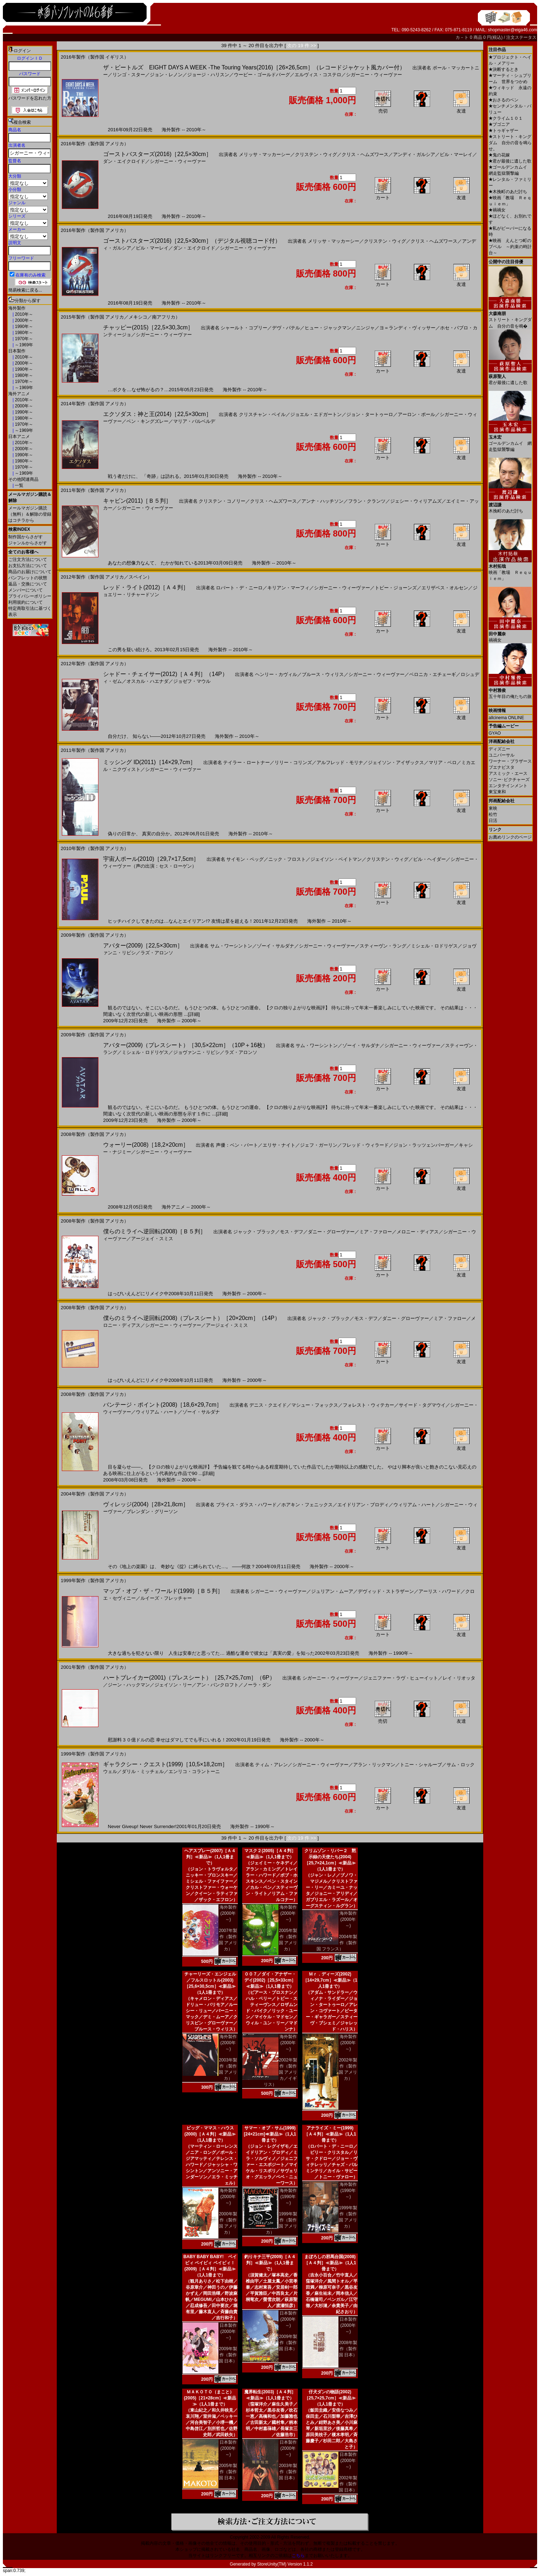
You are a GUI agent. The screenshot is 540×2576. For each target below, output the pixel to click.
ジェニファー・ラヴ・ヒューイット (400, 1678)
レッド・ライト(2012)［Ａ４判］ (146, 587)
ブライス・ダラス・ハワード (246, 1504)
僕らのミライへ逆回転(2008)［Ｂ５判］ (154, 1231)
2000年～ (23, 320)
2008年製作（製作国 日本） (348, 2348)
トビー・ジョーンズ (396, 587)
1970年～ (23, 338)
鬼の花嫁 (499, 154)
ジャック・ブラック (254, 1231)
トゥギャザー (503, 130)
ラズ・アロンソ (156, 952)
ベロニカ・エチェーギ (432, 674)
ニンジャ (365, 327)
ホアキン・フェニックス (307, 1504)
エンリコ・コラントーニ (194, 1771)
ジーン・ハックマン (129, 1684)
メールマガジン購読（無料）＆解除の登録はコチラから (29, 514)
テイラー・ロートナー (246, 762)
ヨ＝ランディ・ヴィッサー (407, 327)
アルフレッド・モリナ (340, 762)
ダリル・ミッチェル (143, 1771)
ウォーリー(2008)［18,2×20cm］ (146, 1145)
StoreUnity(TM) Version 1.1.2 (285, 2564)
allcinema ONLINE (506, 717)
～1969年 (23, 344)
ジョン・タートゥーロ (369, 414)
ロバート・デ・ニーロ (239, 587)
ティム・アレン (271, 1764)
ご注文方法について (27, 559)
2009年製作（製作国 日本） (228, 2354)
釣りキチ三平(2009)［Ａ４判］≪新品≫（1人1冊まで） (270, 2262)
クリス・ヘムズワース (365, 154)
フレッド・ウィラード (365, 1145)
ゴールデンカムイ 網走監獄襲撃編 (510, 440)
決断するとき (503, 69)
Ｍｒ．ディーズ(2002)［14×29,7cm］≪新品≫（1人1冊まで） (330, 1980)
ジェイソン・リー (173, 1684)
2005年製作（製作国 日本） (228, 2471)
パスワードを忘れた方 (29, 98)
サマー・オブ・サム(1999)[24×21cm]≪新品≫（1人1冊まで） (270, 2134)
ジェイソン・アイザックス (396, 762)
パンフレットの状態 (27, 577)
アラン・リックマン (374, 1764)
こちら (298, 2555)
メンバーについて (25, 590)
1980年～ (23, 332)
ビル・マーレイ (456, 154)
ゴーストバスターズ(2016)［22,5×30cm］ (157, 154)
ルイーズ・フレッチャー (166, 1598)
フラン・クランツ (367, 501)
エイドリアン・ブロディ (363, 1504)
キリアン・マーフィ (288, 587)
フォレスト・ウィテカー (368, 1405)
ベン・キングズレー (147, 421)
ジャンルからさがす (27, 542)
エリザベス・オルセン (444, 587)
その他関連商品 (23, 479)
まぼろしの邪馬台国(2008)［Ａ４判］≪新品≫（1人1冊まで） (330, 2262)
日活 (493, 820)
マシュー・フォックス (314, 1405)
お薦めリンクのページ (510, 837)
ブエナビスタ (501, 767)
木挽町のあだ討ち (508, 191)
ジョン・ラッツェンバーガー (423, 1145)
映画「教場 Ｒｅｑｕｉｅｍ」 (510, 569)
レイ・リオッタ (459, 1678)
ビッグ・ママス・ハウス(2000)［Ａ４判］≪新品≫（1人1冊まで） (210, 2134)
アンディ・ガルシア (414, 154)
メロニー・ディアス (418, 1231)
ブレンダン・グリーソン (152, 1511)
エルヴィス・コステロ (318, 74)
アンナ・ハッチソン (322, 501)
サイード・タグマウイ (422, 1405)
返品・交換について (27, 583)
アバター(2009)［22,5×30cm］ (143, 945)
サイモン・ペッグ (245, 859)
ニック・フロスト (287, 859)
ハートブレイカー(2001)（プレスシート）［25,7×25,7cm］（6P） (189, 1678)
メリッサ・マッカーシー (264, 154)
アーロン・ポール (416, 414)
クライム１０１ (506, 118)
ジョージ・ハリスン (208, 74)
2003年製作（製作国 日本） (288, 2471)
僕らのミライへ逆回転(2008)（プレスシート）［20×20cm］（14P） (191, 1318)
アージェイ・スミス (152, 1238)
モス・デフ (291, 1231)
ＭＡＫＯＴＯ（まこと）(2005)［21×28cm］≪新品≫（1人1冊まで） (210, 2398)
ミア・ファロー (375, 1231)
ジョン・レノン (166, 74)
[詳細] (194, 1014)
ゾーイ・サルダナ (275, 946)
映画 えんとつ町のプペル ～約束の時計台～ (510, 246)
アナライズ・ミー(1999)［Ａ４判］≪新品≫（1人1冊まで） (330, 2134)
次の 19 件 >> (301, 45)
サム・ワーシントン (231, 946)
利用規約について (25, 602)
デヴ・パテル (286, 327)
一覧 (18, 485)
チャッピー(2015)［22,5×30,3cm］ (148, 327)
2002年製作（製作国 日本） (348, 2484)
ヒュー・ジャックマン (328, 327)
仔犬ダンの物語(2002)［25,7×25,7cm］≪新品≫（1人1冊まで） (330, 2398)
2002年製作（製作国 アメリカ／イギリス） (280, 2072)
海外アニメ (19, 393)
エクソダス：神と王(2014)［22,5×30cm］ (157, 414)
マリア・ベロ (443, 762)
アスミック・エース (508, 773)
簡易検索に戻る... (25, 290)
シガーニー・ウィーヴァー (374, 74)
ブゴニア (499, 124)
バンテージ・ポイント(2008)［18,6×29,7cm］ (162, 1405)
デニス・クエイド (268, 1405)
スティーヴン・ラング (383, 946)
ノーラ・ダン (257, 1684)
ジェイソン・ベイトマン (336, 859)
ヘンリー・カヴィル (276, 674)
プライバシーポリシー (29, 596)
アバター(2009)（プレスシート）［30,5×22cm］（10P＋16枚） (185, 1045)
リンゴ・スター (128, 74)
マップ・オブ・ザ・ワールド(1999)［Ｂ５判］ (163, 1591)
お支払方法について (27, 565)
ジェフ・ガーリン (318, 1145)
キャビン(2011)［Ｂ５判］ (137, 501)
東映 (493, 808)
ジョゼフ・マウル (192, 681)
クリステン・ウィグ (316, 154)
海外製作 (17, 308)
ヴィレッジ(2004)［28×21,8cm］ (146, 1504)
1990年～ (23, 326)
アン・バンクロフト (218, 1684)
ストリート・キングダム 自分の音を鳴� (510, 317)
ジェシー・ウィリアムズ (416, 501)
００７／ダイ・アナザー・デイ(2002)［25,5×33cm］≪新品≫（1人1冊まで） (270, 1980)
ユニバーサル (501, 755)
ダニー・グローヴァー (331, 1231)
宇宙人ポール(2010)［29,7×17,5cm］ (151, 859)
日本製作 (17, 350)
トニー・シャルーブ (421, 1764)
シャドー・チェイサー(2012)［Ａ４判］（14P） (165, 674)
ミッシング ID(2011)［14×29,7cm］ (149, 762)
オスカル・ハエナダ (147, 681)
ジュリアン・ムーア (332, 1591)
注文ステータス (521, 37)
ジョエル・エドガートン (316, 414)
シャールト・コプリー (244, 327)
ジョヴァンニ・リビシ (196, 1052)
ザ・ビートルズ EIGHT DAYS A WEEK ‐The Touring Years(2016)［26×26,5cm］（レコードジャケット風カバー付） (254, 67)
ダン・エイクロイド (124, 161)
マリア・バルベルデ (194, 421)
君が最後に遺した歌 (510, 161)
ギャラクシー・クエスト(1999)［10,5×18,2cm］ (165, 1764)
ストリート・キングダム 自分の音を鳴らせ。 (510, 142)
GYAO (495, 733)
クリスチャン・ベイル (262, 414)
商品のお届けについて (29, 571)
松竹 (493, 814)
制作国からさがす (25, 536)
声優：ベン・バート (237, 1145)
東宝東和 (497, 791)
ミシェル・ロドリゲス (434, 946)
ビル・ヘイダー (429, 859)
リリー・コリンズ (293, 762)
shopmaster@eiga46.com (512, 29)
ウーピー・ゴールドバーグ (262, 74)
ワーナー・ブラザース (510, 761)
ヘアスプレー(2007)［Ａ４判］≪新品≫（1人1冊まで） (210, 1856)
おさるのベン (503, 99)
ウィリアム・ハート (157, 1412)
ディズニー (499, 749)
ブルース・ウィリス (323, 674)
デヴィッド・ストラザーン (386, 1591)
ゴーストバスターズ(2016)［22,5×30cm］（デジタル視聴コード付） (192, 241)
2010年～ (23, 314)
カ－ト (463, 37)
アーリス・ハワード (440, 1591)
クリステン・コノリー (222, 501)
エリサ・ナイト (279, 1145)
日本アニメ (19, 436)
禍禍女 (497, 210)
